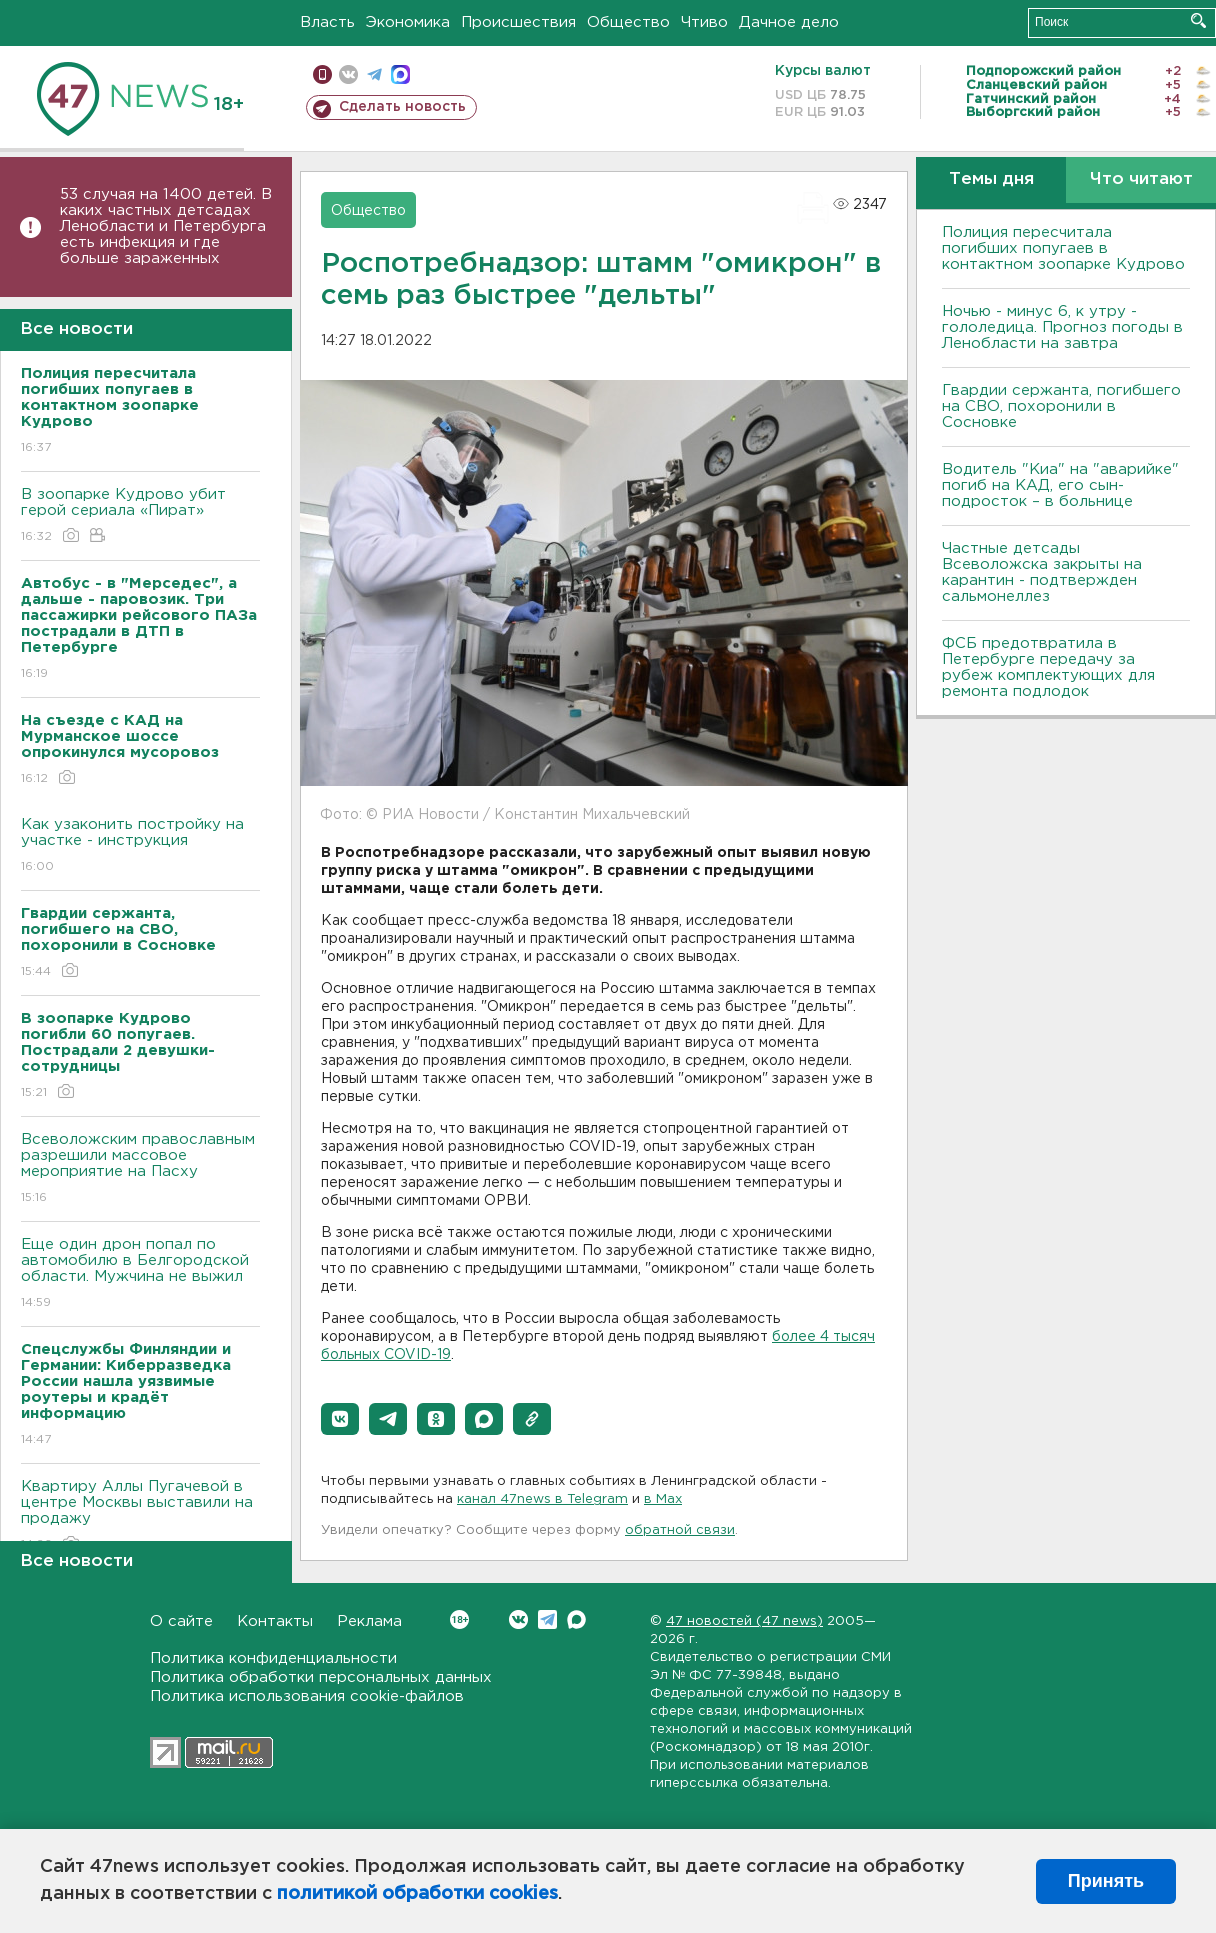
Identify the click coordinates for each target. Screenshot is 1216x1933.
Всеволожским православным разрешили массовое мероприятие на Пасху (140, 1169)
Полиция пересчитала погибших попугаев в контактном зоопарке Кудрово (1063, 248)
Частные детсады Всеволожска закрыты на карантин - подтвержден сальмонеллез (1042, 572)
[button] (340, 1419)
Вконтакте (459, 1619)
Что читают (1141, 179)
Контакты (275, 1621)
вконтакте (348, 74)
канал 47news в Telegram (542, 1499)
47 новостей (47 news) (744, 1621)
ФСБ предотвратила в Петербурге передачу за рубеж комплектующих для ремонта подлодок (1048, 667)
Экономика (408, 22)
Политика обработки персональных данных (321, 1677)
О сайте (181, 1621)
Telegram (547, 1619)
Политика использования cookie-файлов (307, 1696)
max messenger (400, 74)
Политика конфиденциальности (273, 1658)
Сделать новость (402, 107)
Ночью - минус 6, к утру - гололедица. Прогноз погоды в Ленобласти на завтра (1062, 327)
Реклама (369, 1621)
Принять (1106, 1881)
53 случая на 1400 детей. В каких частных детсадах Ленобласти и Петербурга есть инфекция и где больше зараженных (166, 226)
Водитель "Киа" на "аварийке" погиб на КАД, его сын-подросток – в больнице (1060, 485)
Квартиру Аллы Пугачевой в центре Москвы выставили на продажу (140, 1516)
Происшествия (518, 22)
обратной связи (680, 1530)
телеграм (374, 74)
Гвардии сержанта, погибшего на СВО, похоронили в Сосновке (1061, 406)
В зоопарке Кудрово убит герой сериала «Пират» (140, 516)
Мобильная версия (322, 74)
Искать (1198, 20)
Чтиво (704, 22)
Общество (628, 22)
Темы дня (991, 179)
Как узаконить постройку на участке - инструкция (140, 846)
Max (576, 1619)
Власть (327, 22)
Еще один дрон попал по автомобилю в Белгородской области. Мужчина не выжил (140, 1274)
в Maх (663, 1499)
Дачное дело (789, 22)
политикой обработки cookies (417, 1894)
